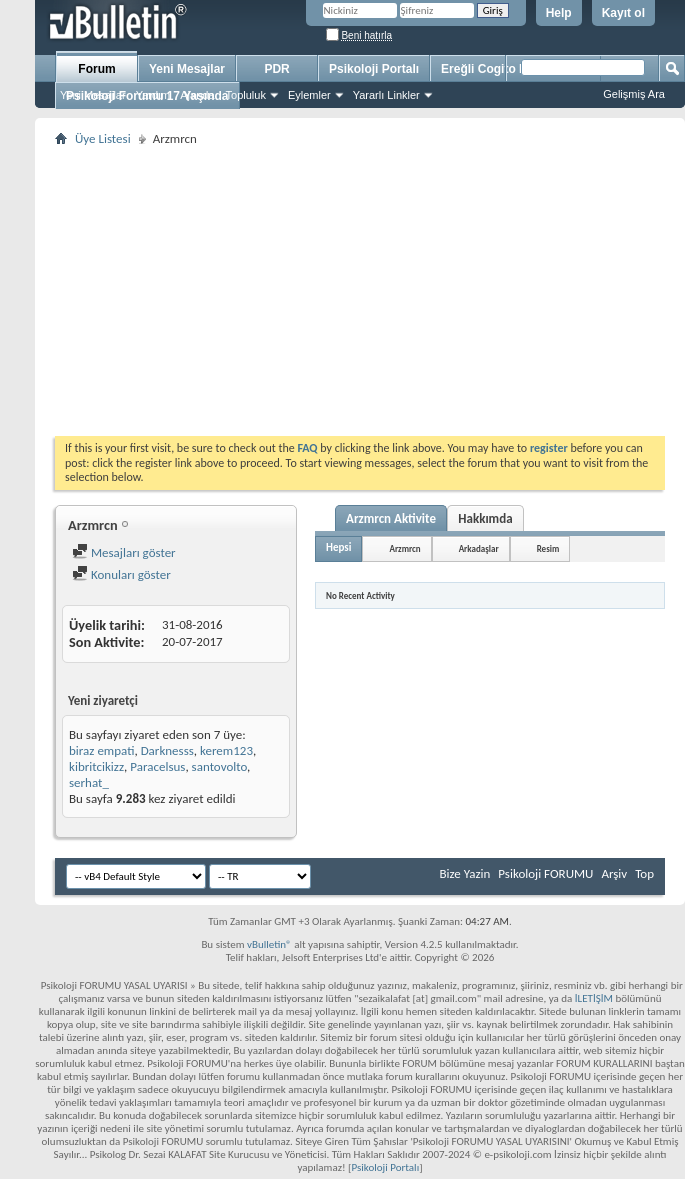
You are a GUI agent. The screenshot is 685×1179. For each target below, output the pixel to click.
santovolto (220, 766)
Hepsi (338, 547)
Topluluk (246, 95)
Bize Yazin (464, 873)
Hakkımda (485, 518)
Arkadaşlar (479, 548)
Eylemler (309, 95)
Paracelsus (157, 766)
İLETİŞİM (594, 998)
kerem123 (226, 750)
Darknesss (167, 750)
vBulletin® (269, 944)
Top (644, 873)
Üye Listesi (103, 138)
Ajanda (197, 95)
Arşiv (614, 873)
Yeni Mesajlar (93, 95)
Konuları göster (121, 574)
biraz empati (101, 750)
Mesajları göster (124, 552)
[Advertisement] (360, 291)
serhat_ (89, 782)
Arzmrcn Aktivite (391, 518)
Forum (96, 69)
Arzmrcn (404, 548)
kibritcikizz (96, 766)
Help (559, 13)
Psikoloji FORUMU (545, 873)
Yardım (153, 95)
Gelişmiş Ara (634, 94)
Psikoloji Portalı (374, 69)
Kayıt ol (623, 13)
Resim (548, 548)
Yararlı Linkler (386, 95)
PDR (276, 69)
